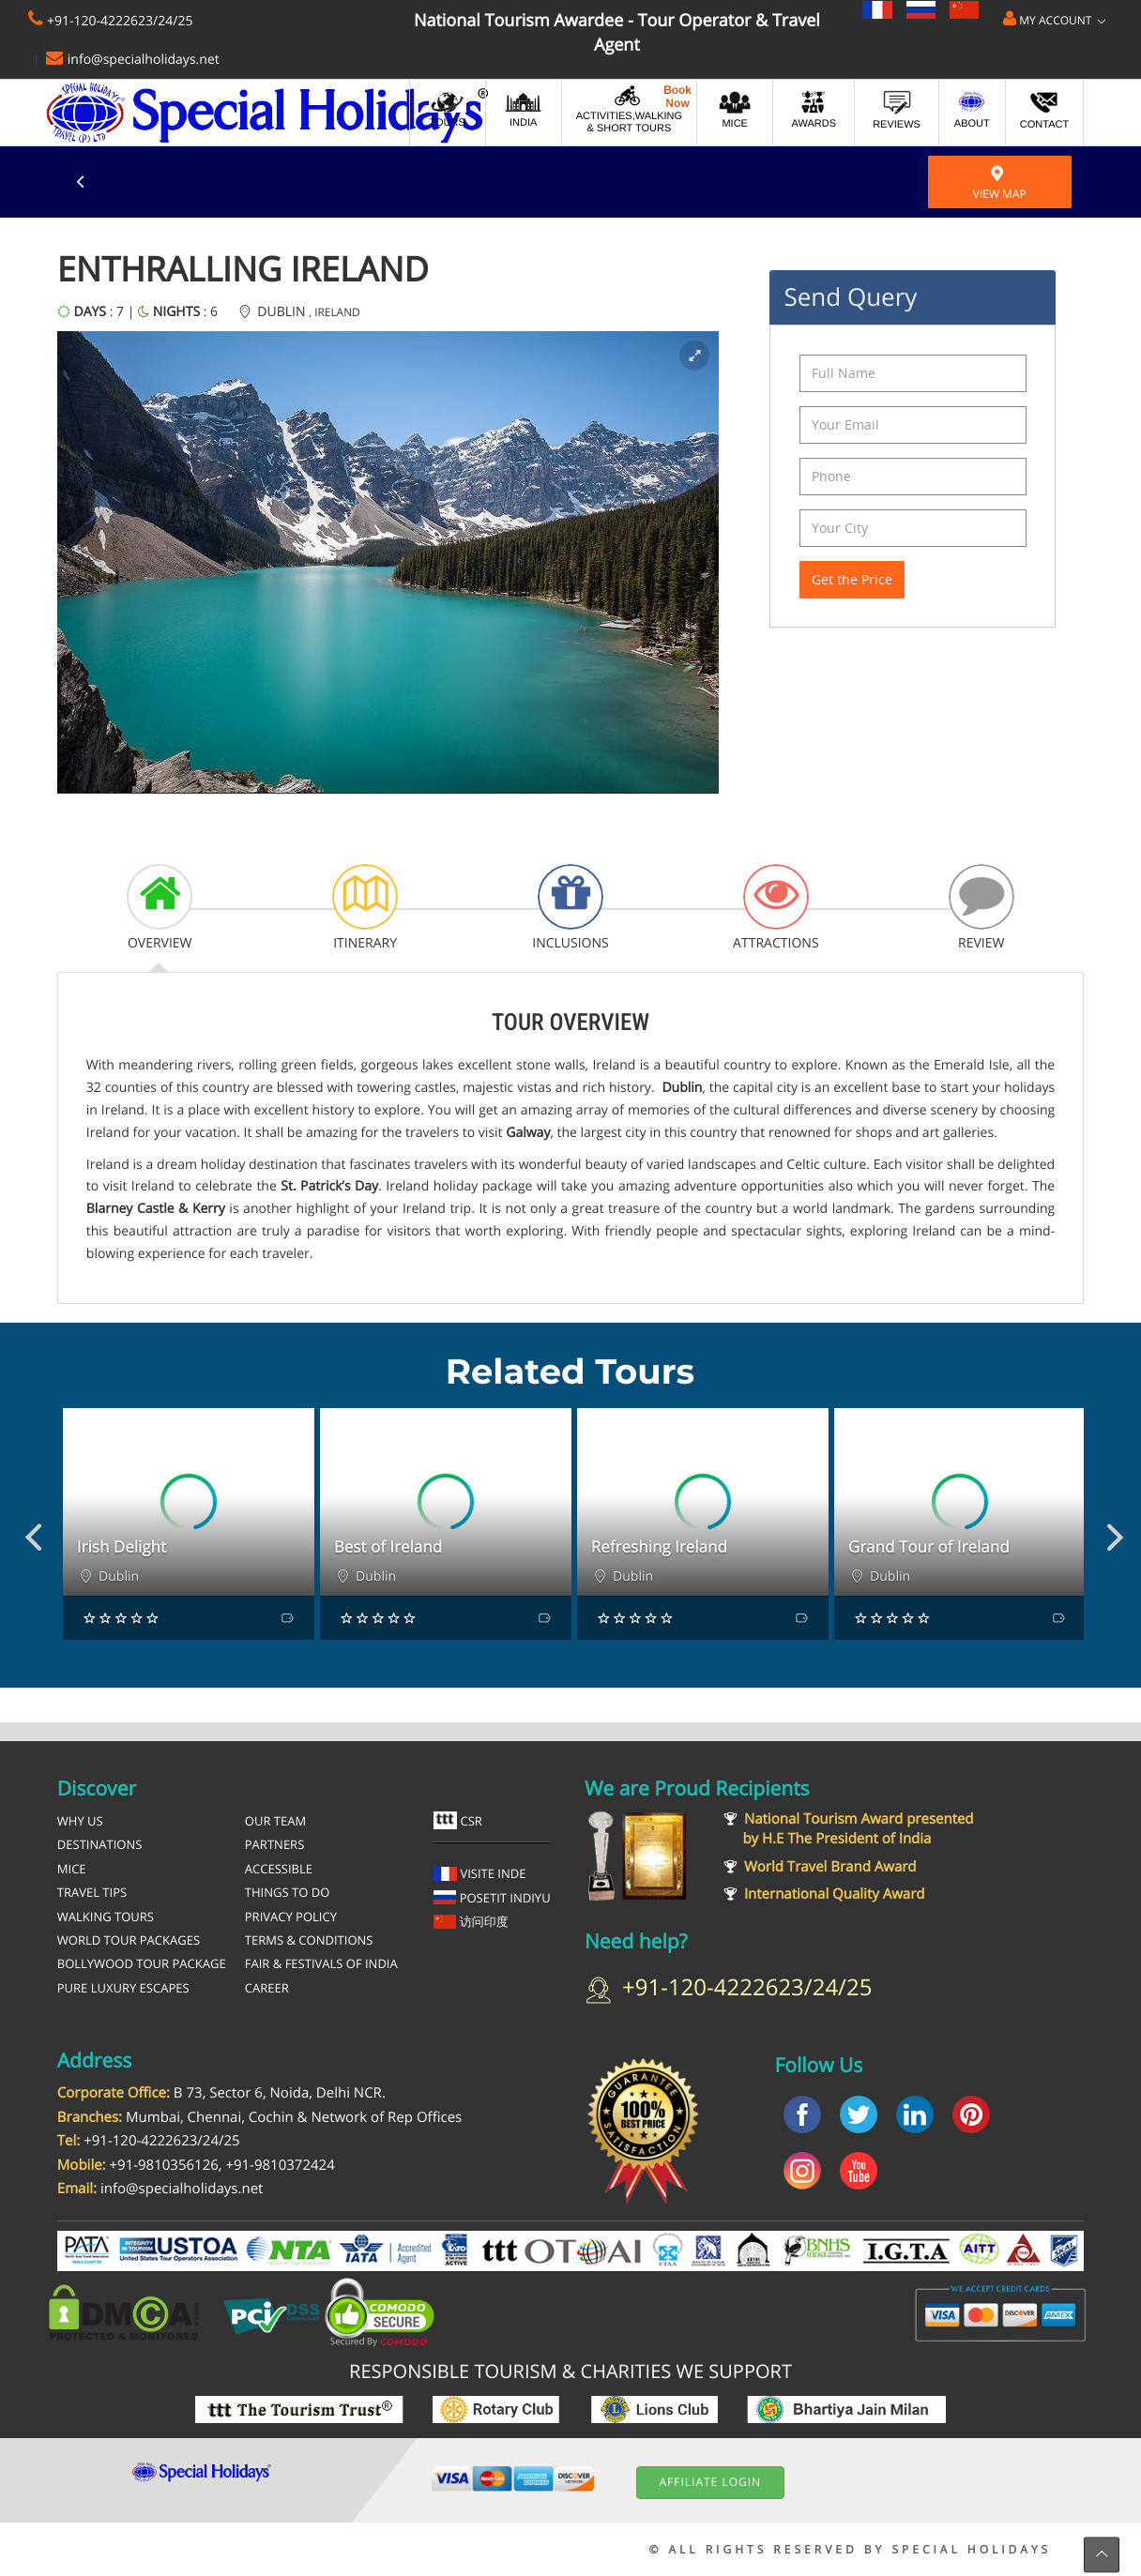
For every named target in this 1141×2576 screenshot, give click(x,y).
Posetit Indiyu (492, 1897)
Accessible (278, 1868)
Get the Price (852, 579)
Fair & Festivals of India (321, 1963)
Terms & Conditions (309, 1940)
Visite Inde (480, 1873)
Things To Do (287, 1892)
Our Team (275, 1820)
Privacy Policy (291, 1916)
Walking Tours (105, 1916)
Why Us (80, 1820)
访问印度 (471, 1921)
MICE (71, 1868)
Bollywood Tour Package (141, 1963)
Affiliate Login (710, 2482)
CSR (458, 1820)
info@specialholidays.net (144, 59)
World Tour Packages (128, 1940)
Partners (274, 1844)
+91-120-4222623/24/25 (119, 21)
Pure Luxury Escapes (123, 1987)
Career (267, 1987)
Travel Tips (92, 1892)
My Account (1054, 19)
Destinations (100, 1844)
